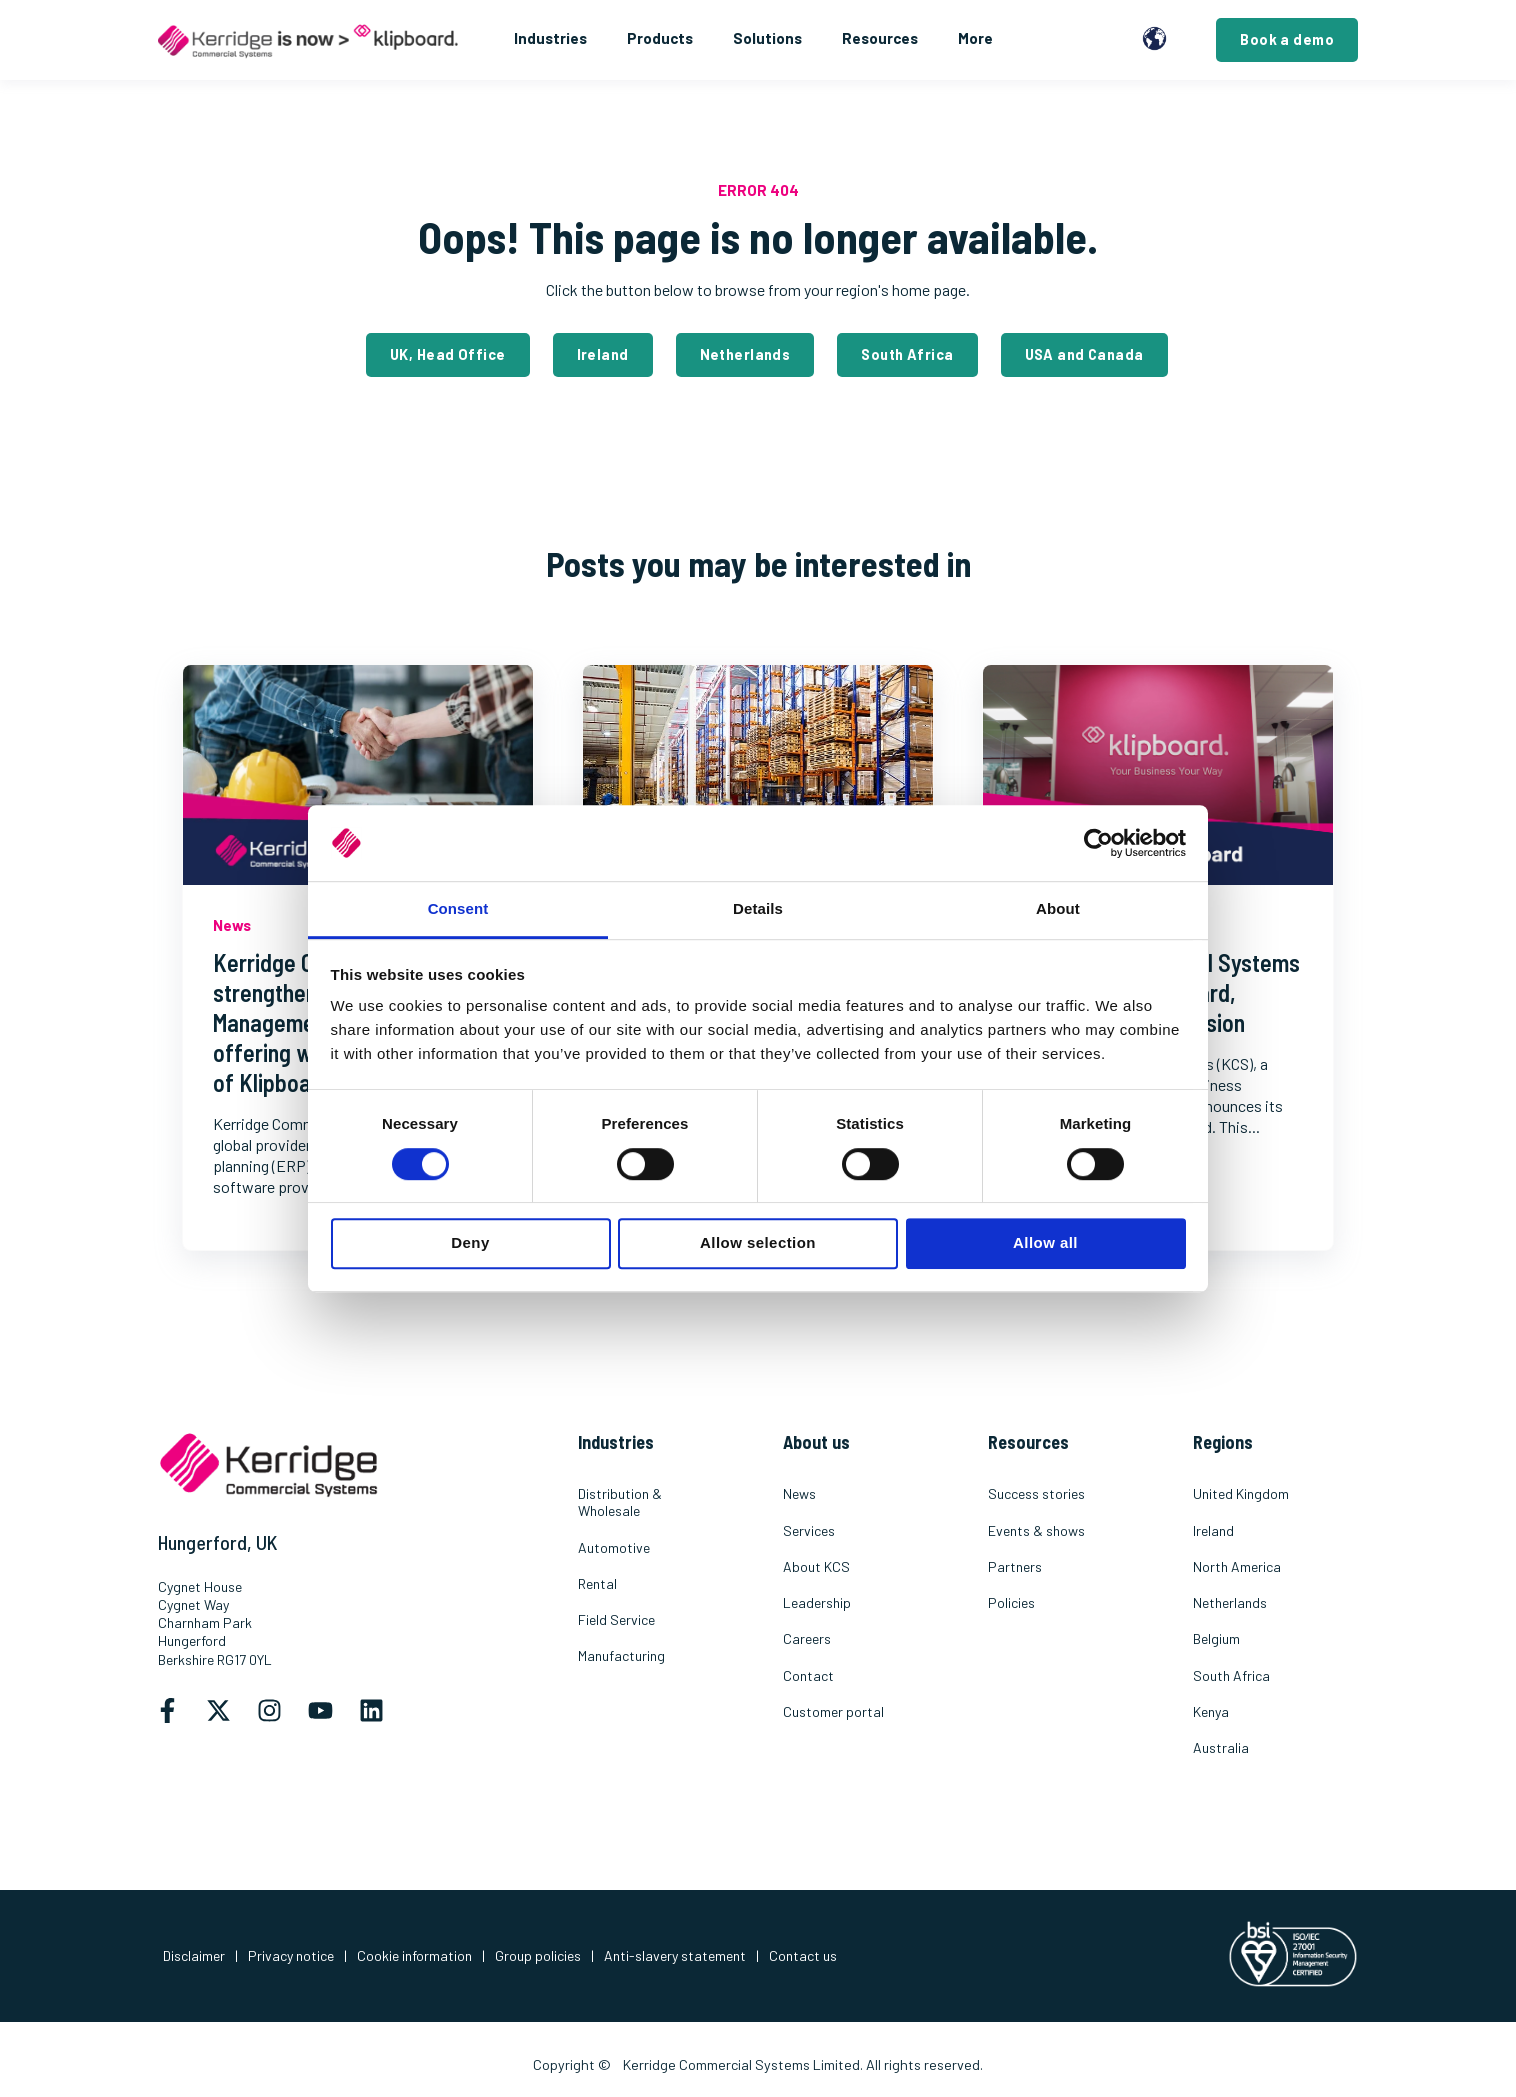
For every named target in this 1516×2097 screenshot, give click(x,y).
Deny (470, 1242)
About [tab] (1058, 909)
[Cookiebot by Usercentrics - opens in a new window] (1098, 843)
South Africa (907, 354)
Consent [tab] (458, 909)
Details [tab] (758, 909)
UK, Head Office (447, 354)
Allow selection (758, 1242)
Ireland (603, 354)
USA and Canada (1084, 354)
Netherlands (745, 354)
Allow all (1045, 1242)
